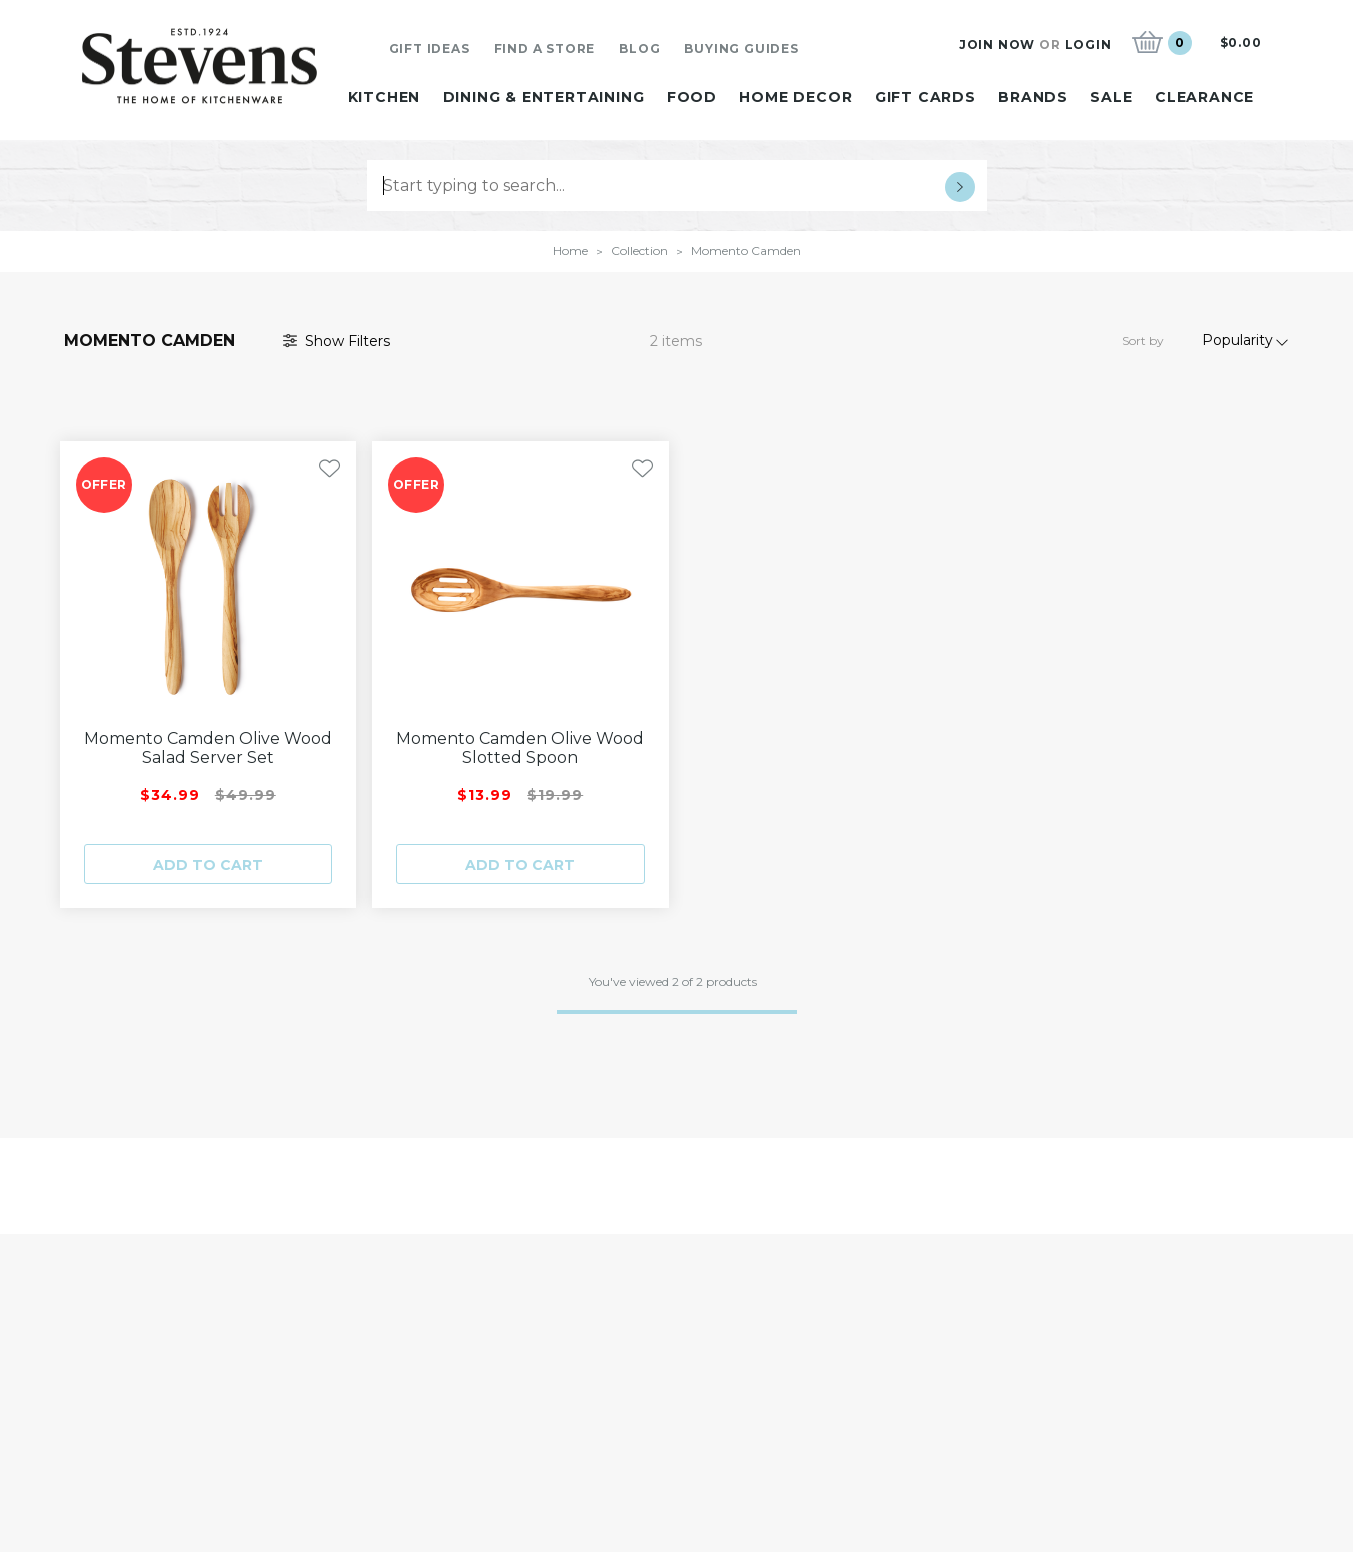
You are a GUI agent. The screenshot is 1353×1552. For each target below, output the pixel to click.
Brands (1033, 97)
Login (1088, 44)
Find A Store (545, 48)
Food (692, 97)
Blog (639, 48)
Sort (1143, 340)
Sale (1111, 97)
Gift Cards (925, 97)
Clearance (1204, 97)
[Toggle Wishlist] (329, 468)
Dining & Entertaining (544, 97)
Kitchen (384, 97)
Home (570, 250)
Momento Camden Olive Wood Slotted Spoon (520, 748)
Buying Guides (741, 48)
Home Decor (795, 97)
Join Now (997, 44)
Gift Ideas (429, 48)
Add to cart (208, 865)
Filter (336, 341)
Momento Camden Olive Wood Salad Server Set (208, 748)
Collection (639, 250)
